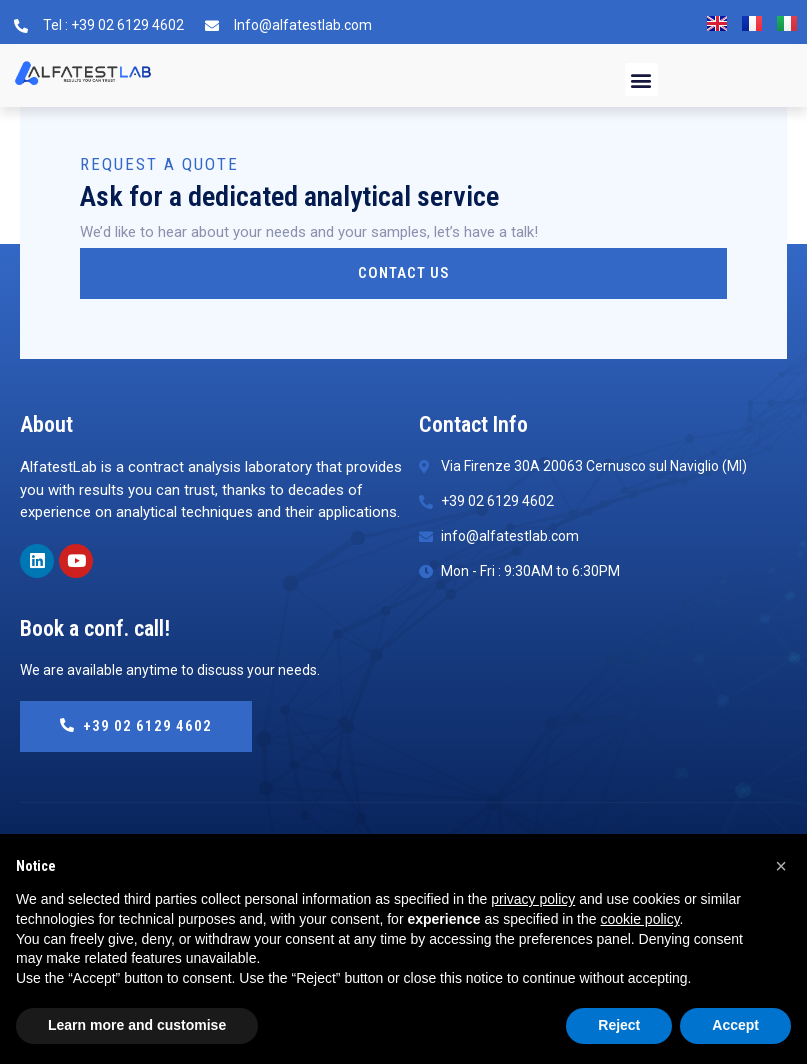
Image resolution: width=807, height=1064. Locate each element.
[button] (641, 79)
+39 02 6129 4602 (136, 726)
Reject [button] (619, 1025)
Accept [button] (735, 1025)
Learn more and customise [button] (137, 1025)
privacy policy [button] (533, 899)
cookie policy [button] (639, 919)
